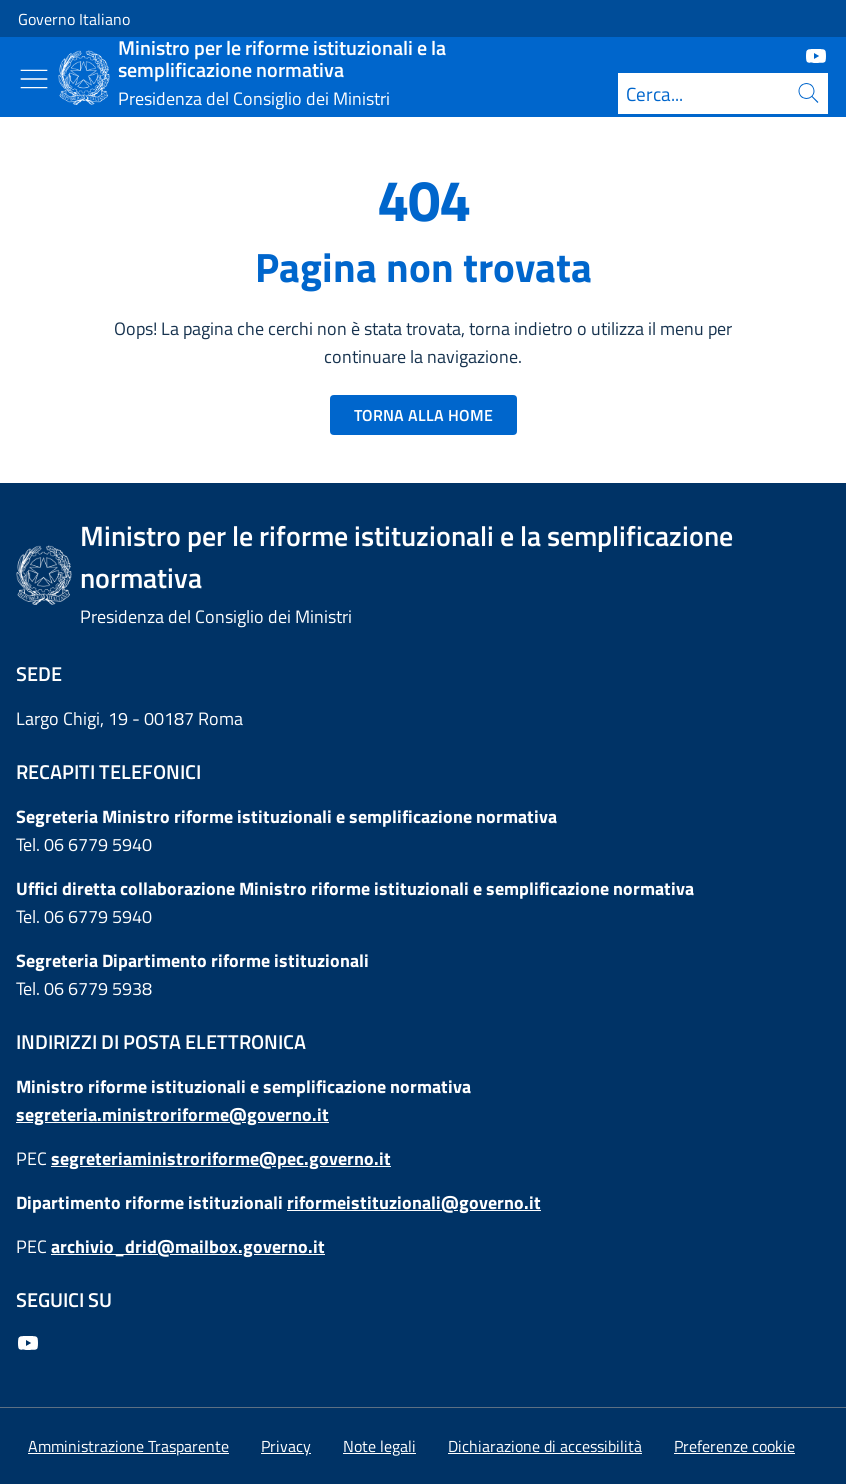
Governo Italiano (74, 19)
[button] (734, 1446)
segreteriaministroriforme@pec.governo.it (221, 1158)
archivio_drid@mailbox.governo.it (188, 1246)
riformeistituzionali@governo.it (414, 1202)
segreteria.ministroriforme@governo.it (172, 1114)
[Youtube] (808, 54)
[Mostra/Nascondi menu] (34, 79)
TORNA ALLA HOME (423, 415)
